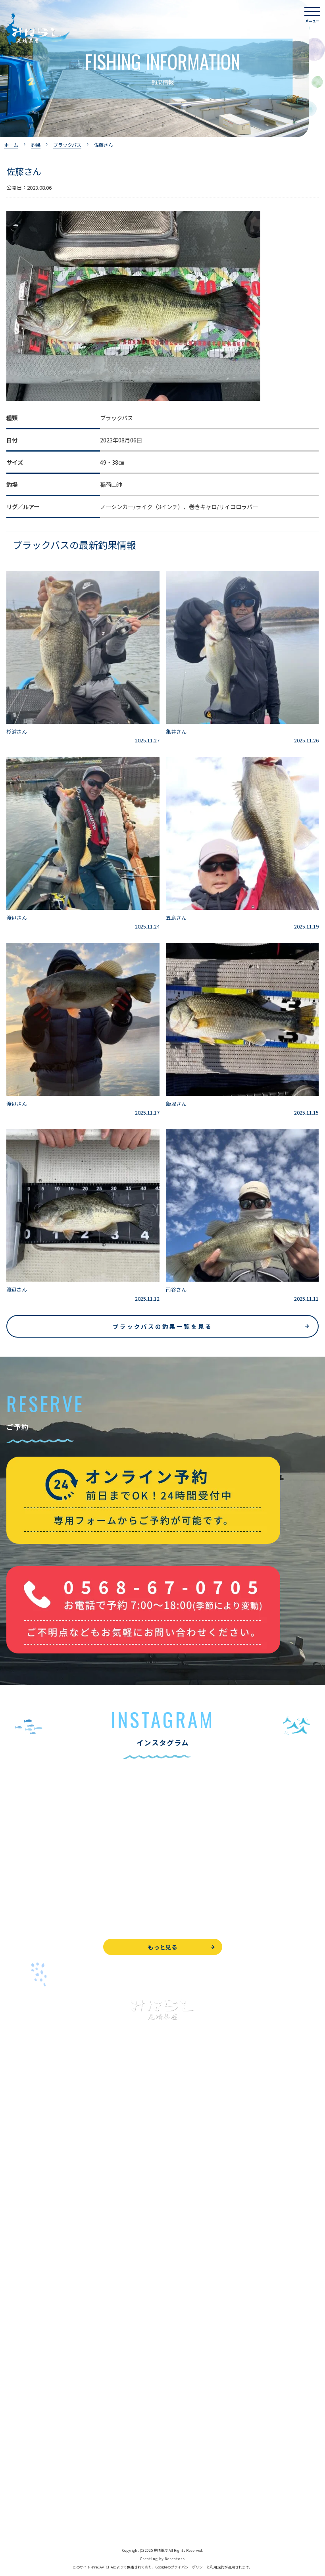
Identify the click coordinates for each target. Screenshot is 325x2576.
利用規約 (217, 2567)
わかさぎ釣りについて (34, 2221)
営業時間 (26, 2353)
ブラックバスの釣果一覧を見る (162, 1326)
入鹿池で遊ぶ (23, 2168)
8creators (175, 2558)
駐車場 (14, 2388)
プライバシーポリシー (34, 2502)
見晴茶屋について (28, 2335)
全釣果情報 (20, 2257)
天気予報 (17, 2484)
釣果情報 (26, 2203)
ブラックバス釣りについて (39, 2186)
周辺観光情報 (23, 2466)
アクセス (17, 2370)
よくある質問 (23, 2317)
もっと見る (162, 1947)
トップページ (23, 2150)
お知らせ (17, 2406)
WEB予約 (18, 2430)
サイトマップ (23, 2520)
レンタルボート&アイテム (38, 2275)
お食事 (14, 2299)
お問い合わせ (23, 2448)
